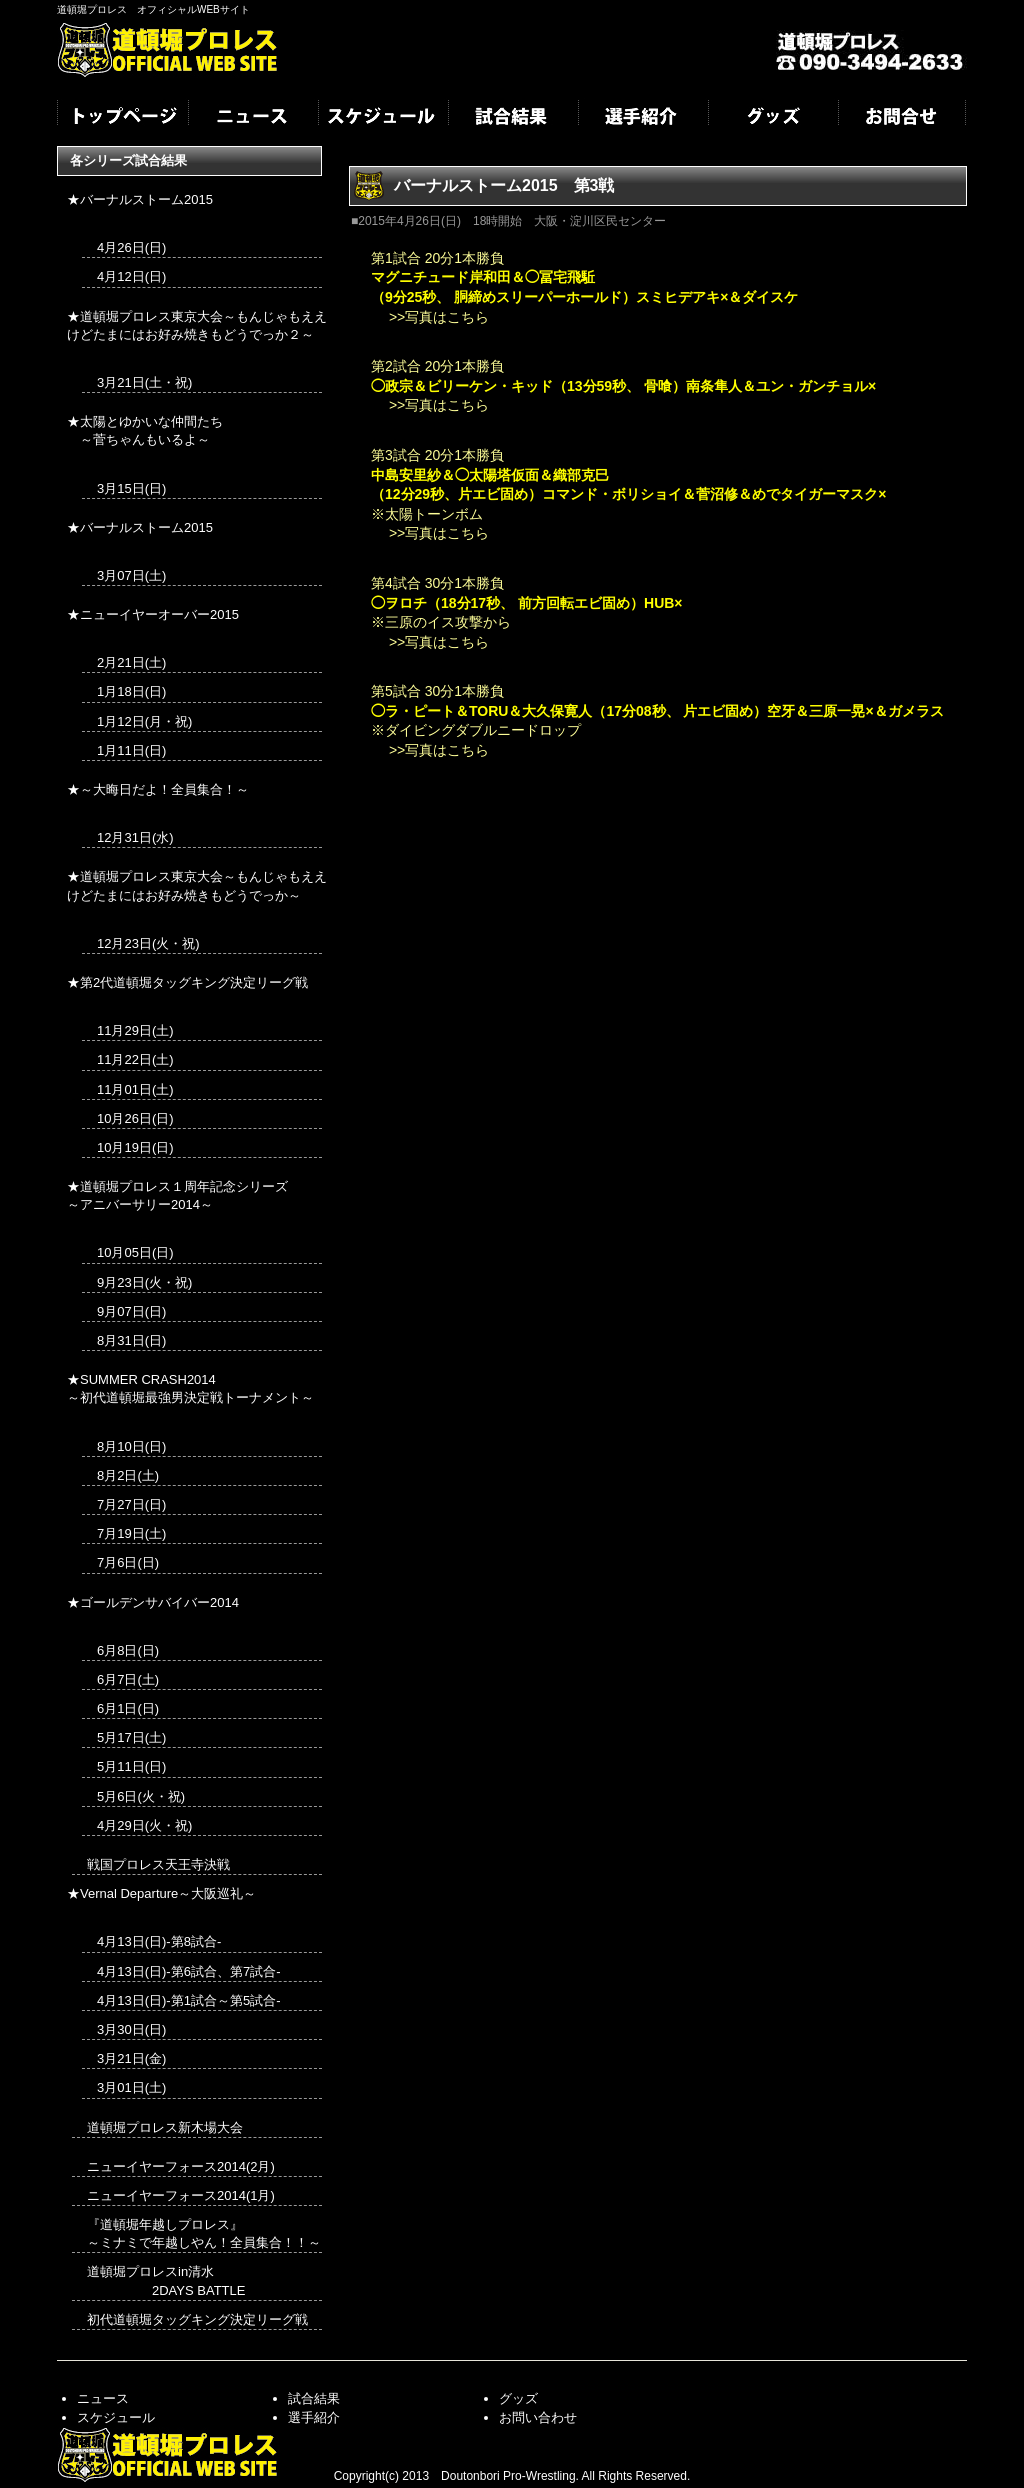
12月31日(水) (135, 837)
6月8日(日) (128, 1650)
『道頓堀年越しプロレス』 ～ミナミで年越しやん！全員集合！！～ (204, 2233)
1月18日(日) (131, 691)
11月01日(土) (135, 1089)
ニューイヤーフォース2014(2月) (181, 2166)
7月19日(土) (131, 1533)
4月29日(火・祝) (144, 1825)
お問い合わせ (538, 2417)
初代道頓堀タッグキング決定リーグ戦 (197, 2319)
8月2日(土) (128, 1475)
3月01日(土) (131, 2087)
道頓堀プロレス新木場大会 (165, 2127)
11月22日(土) (135, 1059)
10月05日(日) (135, 1252)
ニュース (252, 118)
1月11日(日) (131, 750)
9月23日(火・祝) (144, 1282)
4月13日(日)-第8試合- (159, 1941)
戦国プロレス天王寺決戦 (158, 1864)
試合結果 (512, 118)
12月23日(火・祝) (148, 943)
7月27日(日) (131, 1504)
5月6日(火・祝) (141, 1796)
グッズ (772, 118)
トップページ (122, 118)
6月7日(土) (128, 1679)
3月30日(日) (131, 2029)
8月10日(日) (131, 1446)
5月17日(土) (131, 1737)
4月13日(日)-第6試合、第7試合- (188, 1971)
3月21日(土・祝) (144, 382)
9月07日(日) (131, 1311)
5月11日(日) (131, 1766)
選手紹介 (642, 118)
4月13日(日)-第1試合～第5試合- (188, 2000)
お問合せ (902, 118)
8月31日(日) (131, 1340)
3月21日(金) (131, 2058)
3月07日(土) (131, 575)
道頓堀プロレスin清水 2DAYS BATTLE (166, 2280)
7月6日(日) (128, 1562)
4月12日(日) (131, 276)
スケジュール (382, 118)
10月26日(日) (135, 1118)
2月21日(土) (131, 662)
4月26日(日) (131, 247)
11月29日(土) (135, 1030)
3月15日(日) (131, 488)
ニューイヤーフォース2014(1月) (181, 2195)
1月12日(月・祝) (144, 721)
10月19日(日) (135, 1147)
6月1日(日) (128, 1708)
